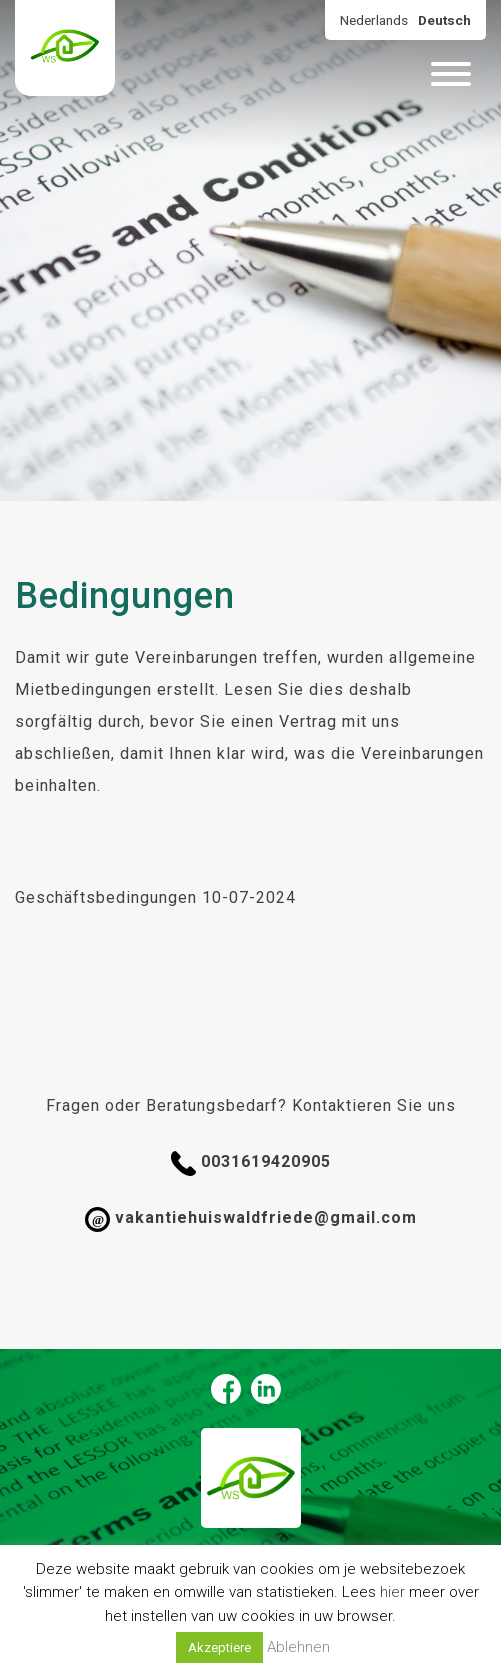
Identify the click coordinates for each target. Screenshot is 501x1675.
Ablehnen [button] (298, 1647)
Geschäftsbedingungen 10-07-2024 (155, 897)
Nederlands (374, 20)
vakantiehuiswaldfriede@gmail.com (251, 1219)
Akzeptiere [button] (219, 1647)
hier (392, 1592)
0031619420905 (251, 1163)
